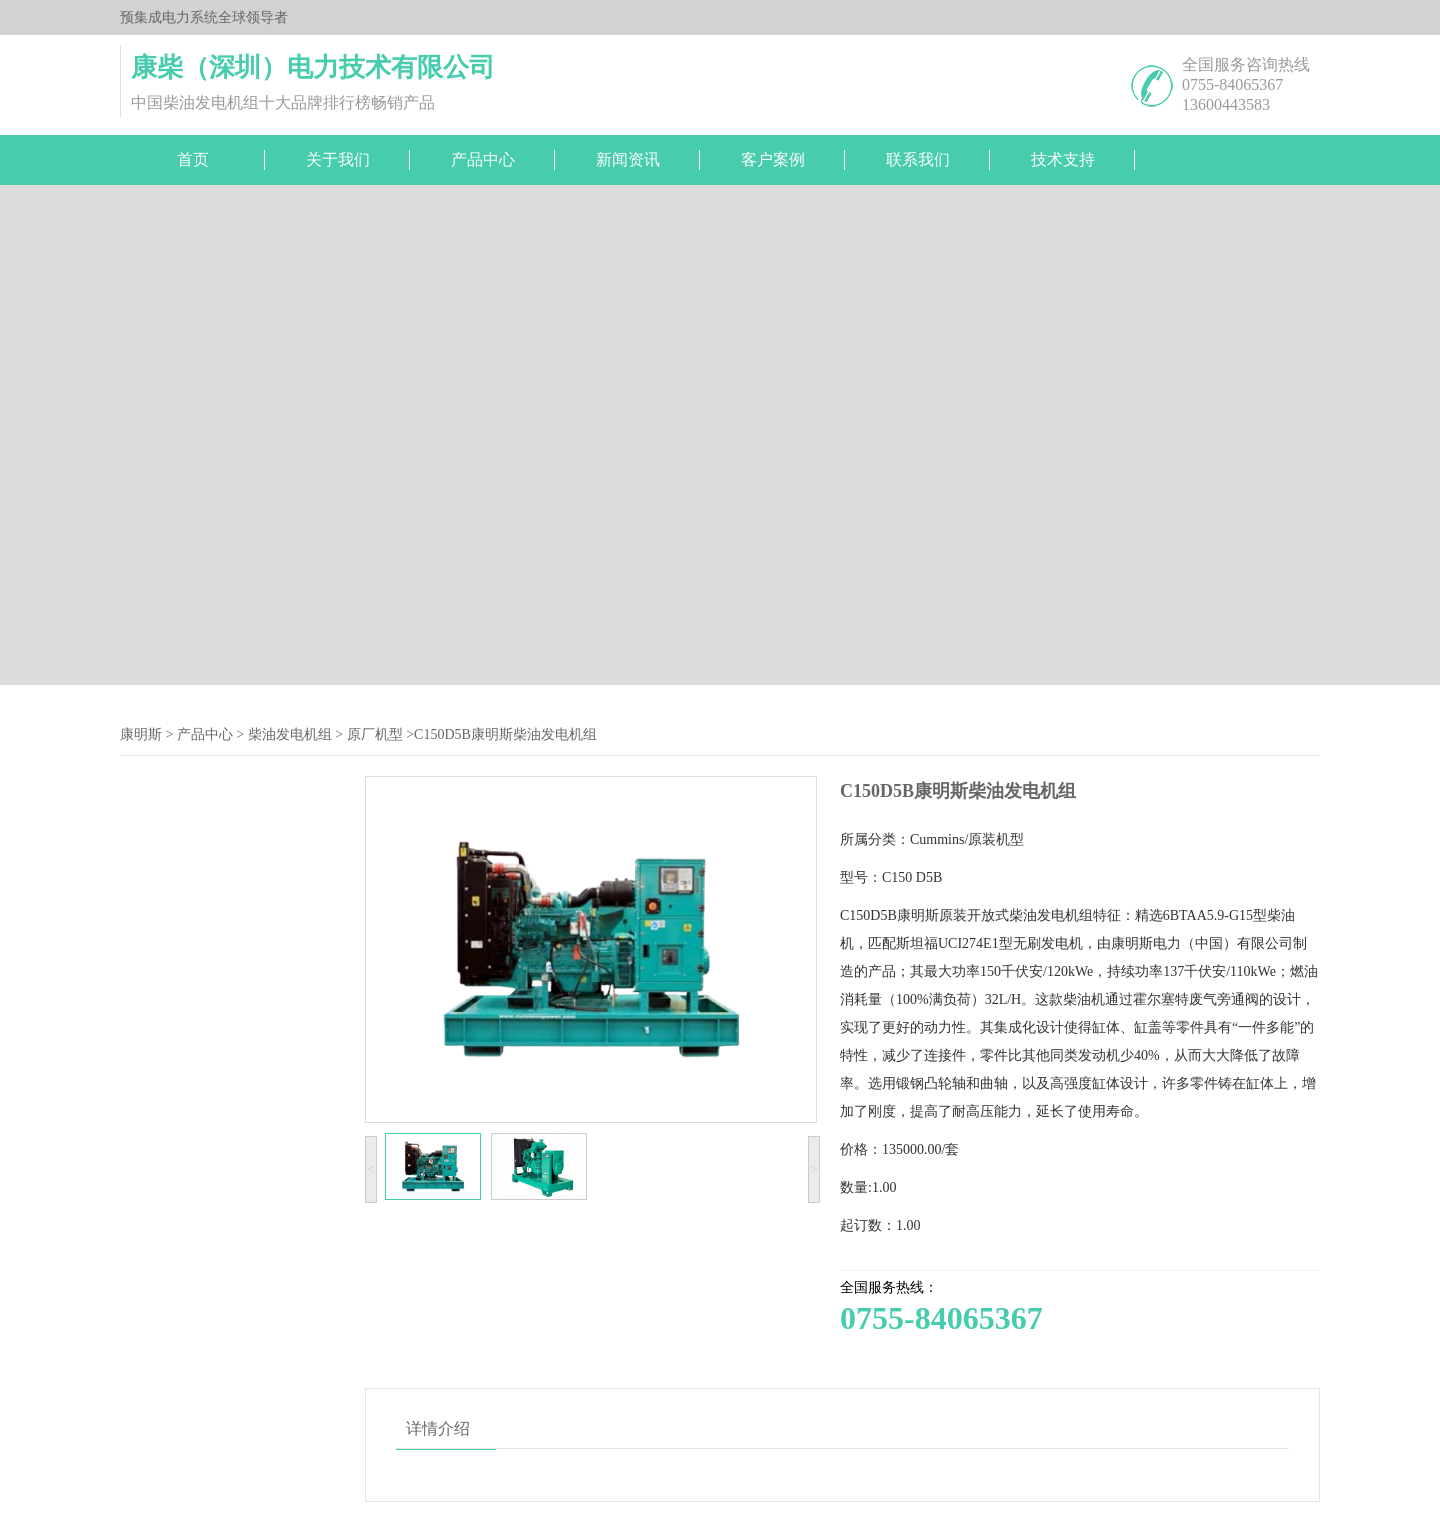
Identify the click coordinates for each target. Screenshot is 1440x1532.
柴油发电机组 (290, 734)
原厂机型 (375, 734)
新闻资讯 (628, 159)
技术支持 (1063, 159)
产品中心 (483, 159)
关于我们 (338, 159)
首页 (193, 159)
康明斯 (141, 734)
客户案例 (773, 159)
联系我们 (918, 159)
